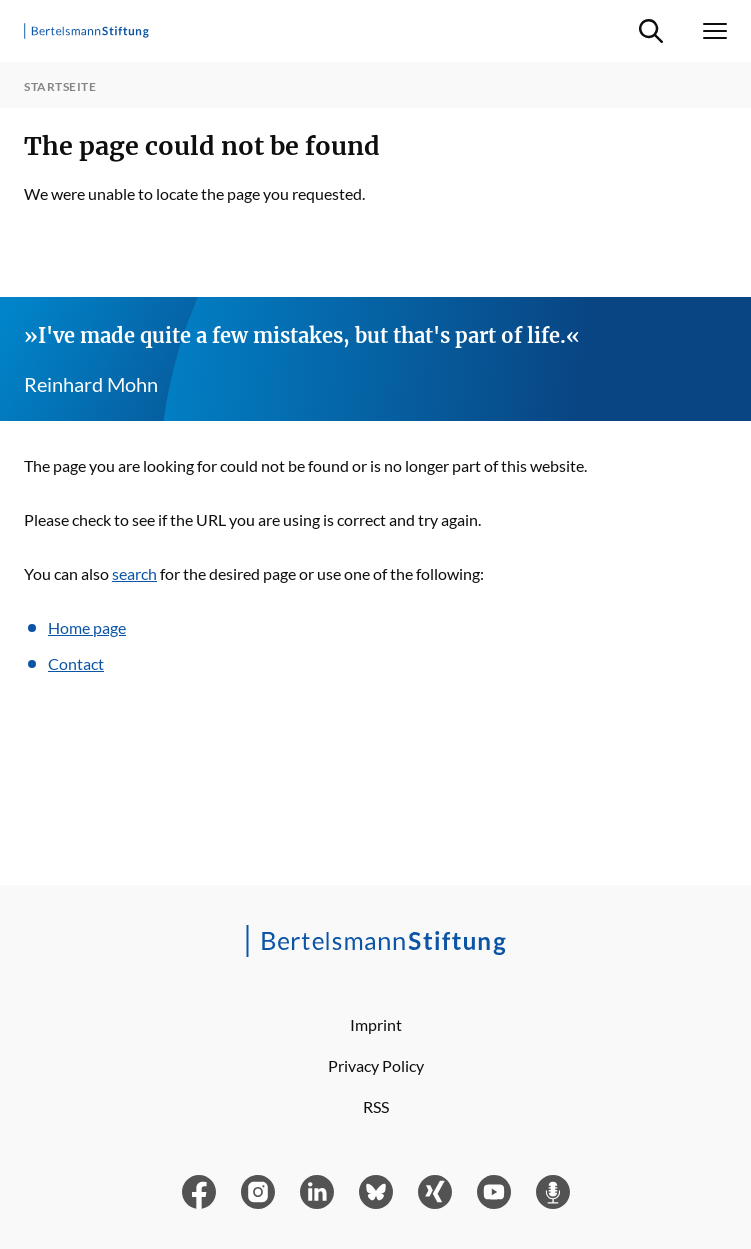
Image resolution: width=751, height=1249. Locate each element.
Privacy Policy (376, 1065)
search (134, 573)
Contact (76, 663)
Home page (87, 627)
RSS (376, 1106)
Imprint (376, 1024)
